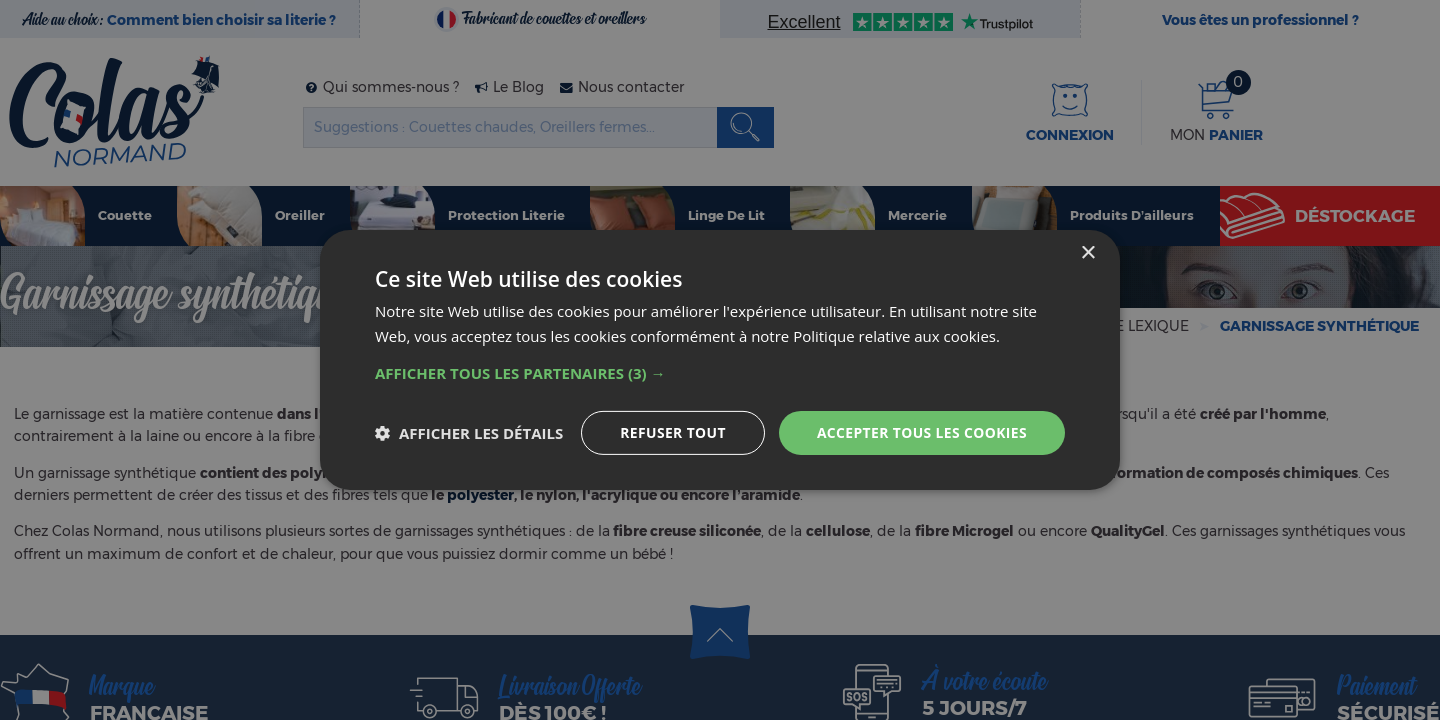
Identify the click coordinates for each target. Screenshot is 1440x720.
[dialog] (720, 360)
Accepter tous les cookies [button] (921, 432)
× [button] (1087, 253)
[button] (720, 373)
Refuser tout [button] (671, 432)
